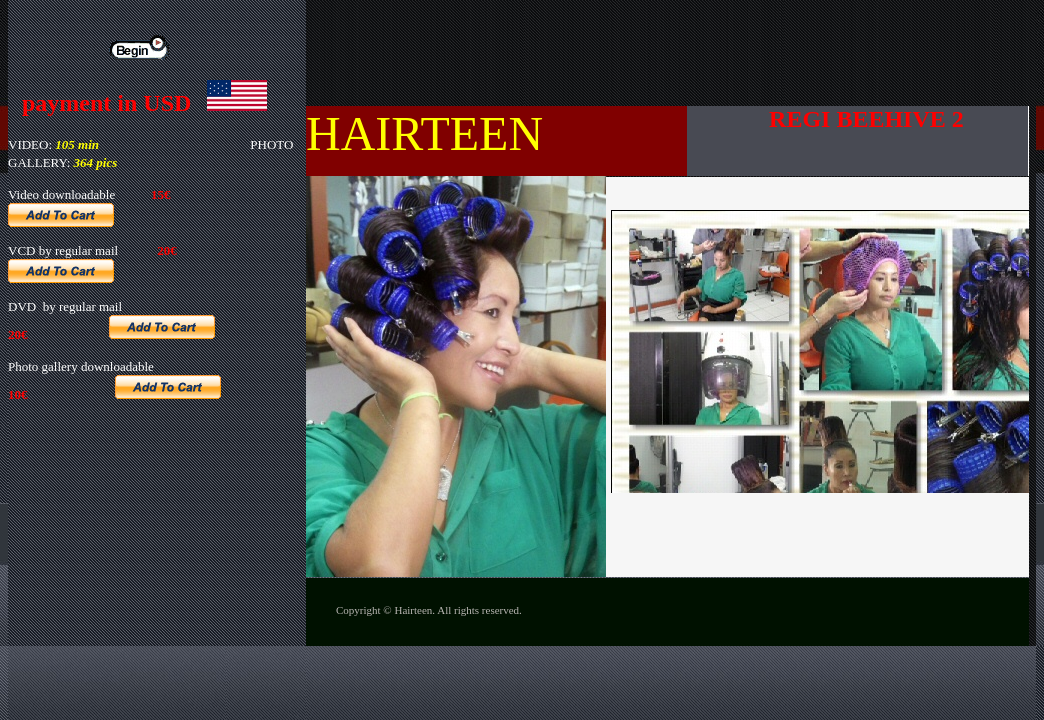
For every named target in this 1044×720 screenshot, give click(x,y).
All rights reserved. (479, 610)
